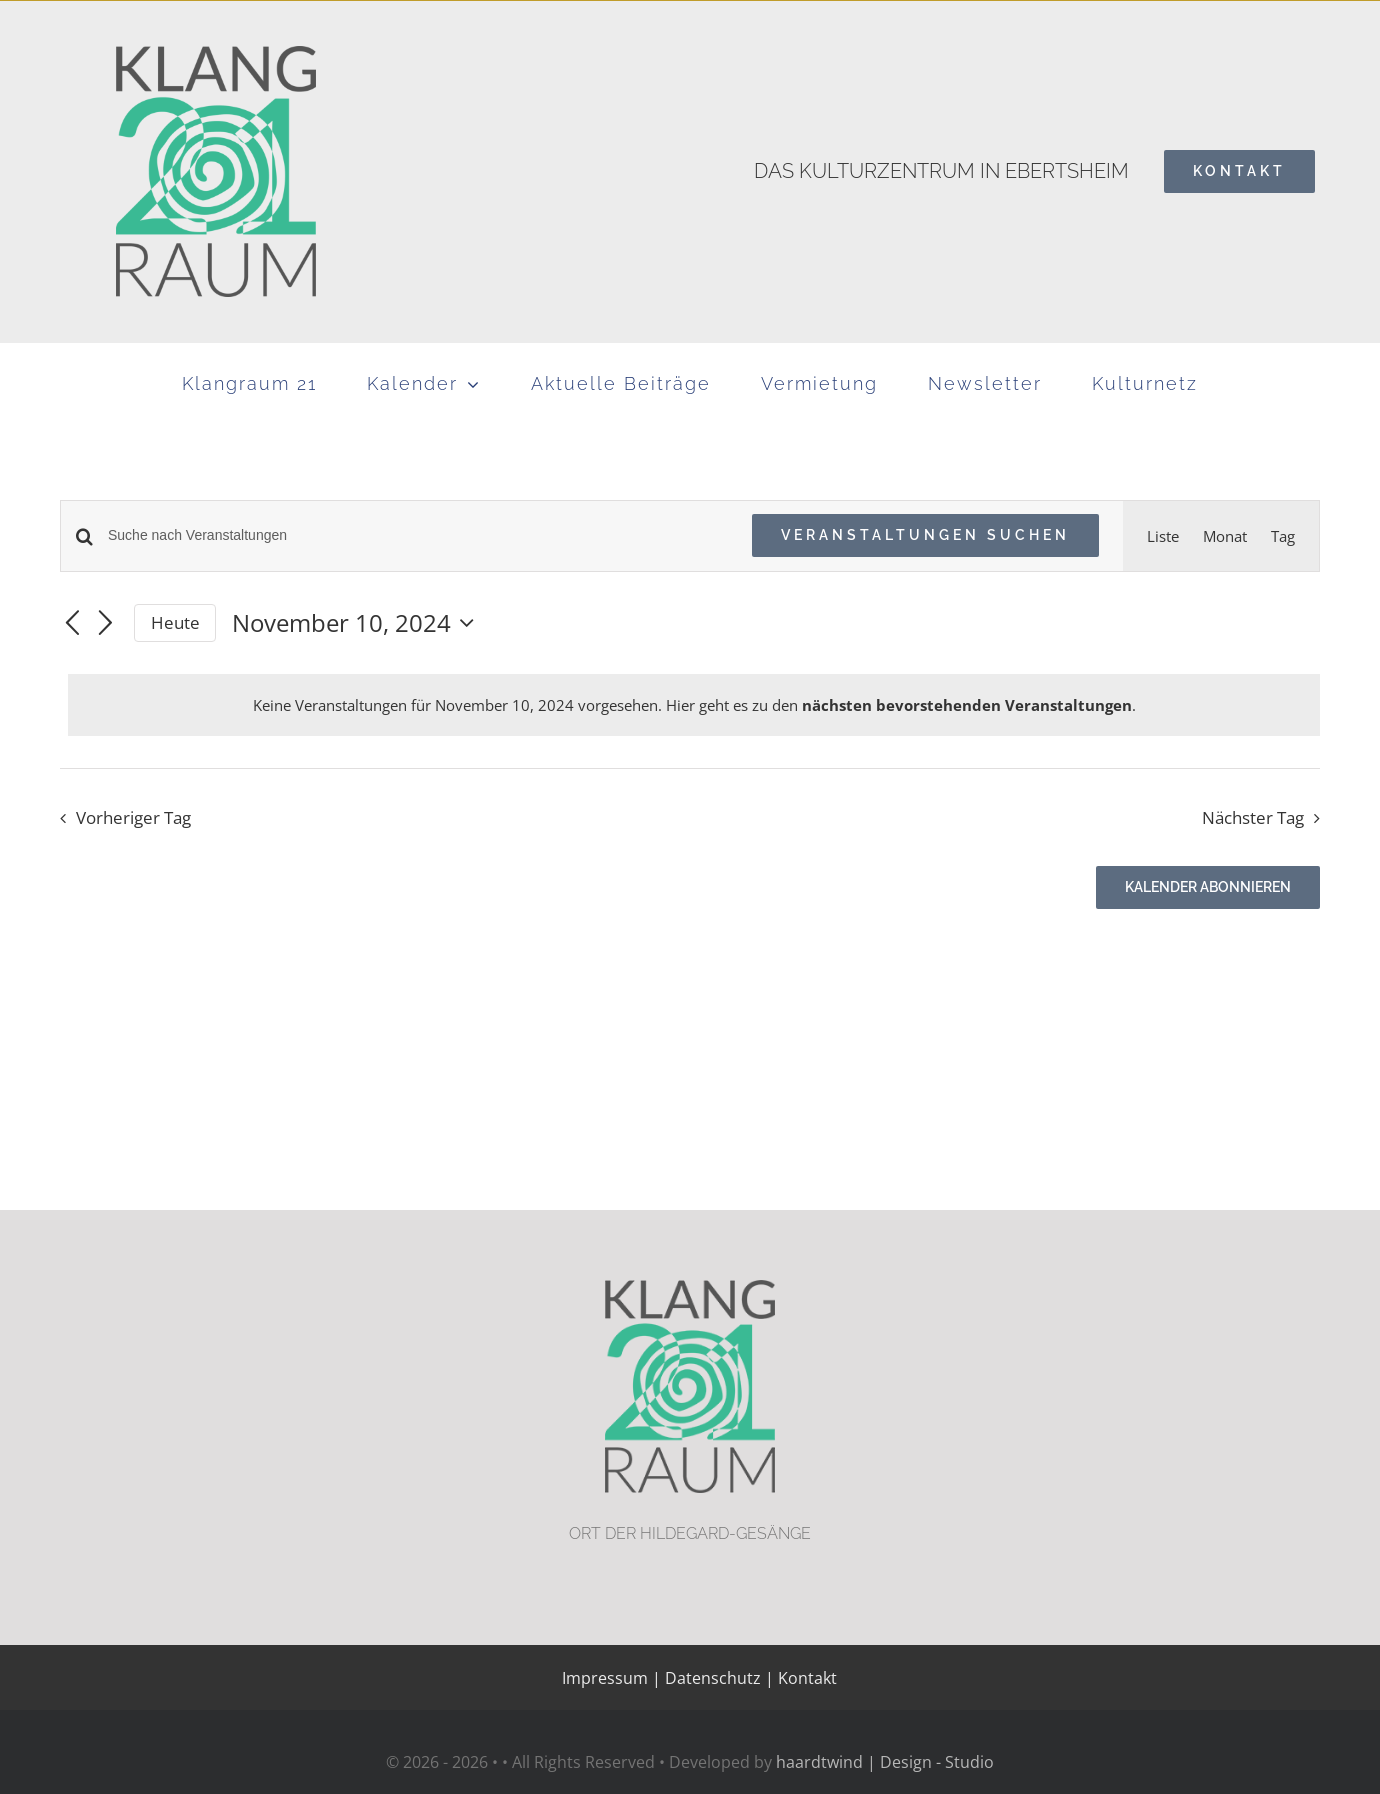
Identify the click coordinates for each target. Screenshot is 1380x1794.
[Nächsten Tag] (106, 624)
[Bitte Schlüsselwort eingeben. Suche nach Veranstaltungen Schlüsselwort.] (418, 535)
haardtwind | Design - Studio (885, 1762)
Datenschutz (713, 1678)
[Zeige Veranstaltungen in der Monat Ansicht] (1225, 536)
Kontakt (805, 1678)
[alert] (694, 705)
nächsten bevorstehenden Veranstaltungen (967, 705)
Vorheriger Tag (133, 817)
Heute (175, 622)
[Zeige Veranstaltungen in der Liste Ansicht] (1163, 536)
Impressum (605, 1678)
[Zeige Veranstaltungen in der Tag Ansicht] (1283, 536)
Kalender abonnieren (1208, 887)
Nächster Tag (1253, 817)
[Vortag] (72, 624)
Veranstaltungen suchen (925, 535)
